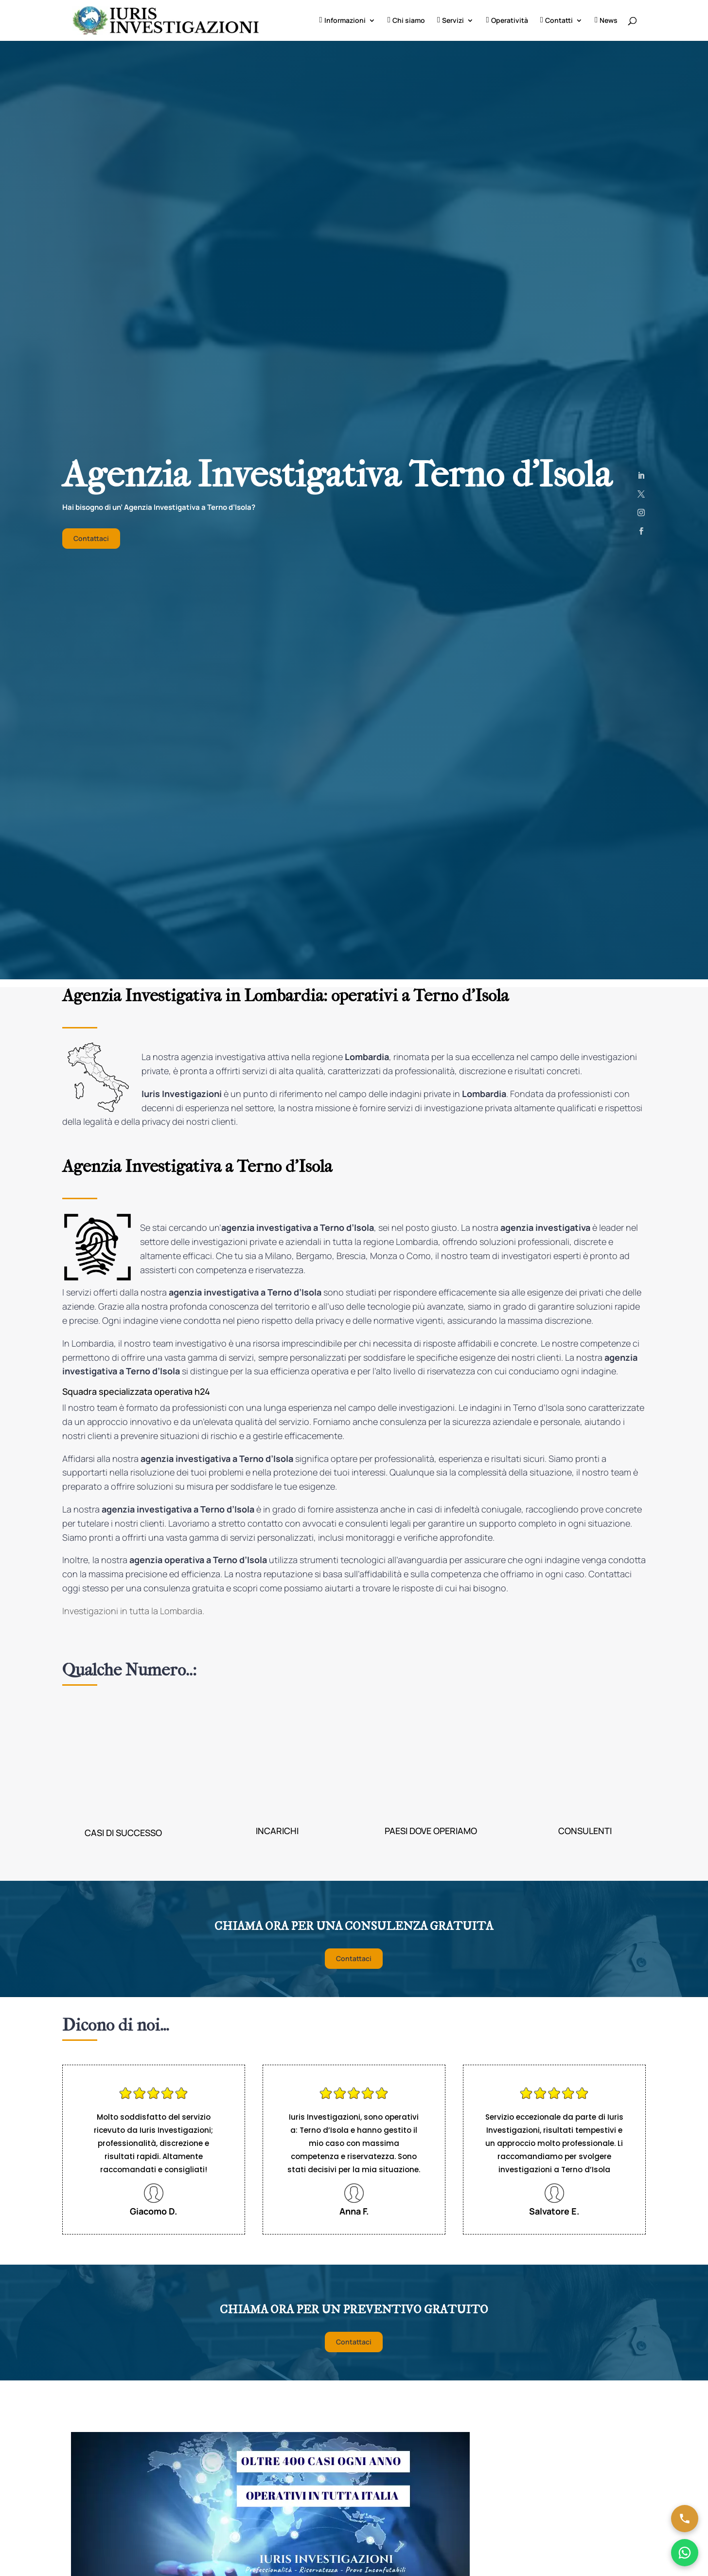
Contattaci (91, 538)
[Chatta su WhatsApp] (684, 2552)
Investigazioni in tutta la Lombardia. (133, 1611)
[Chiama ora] (684, 2518)
